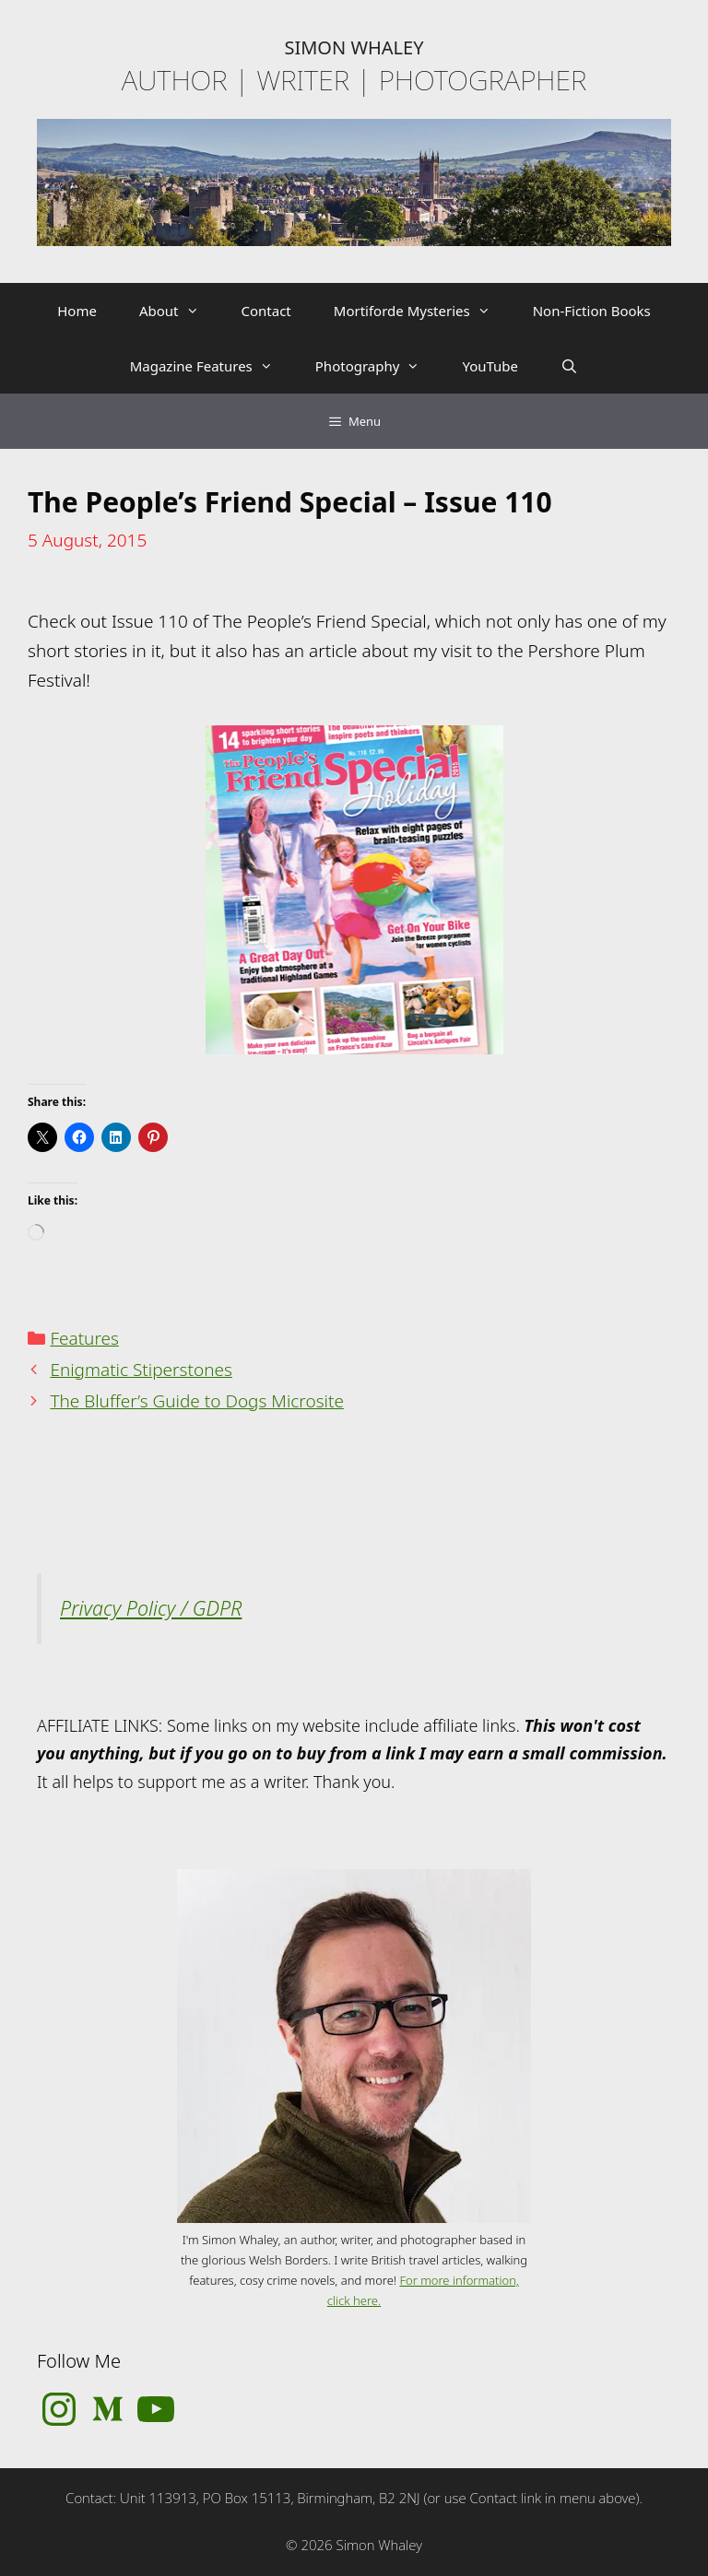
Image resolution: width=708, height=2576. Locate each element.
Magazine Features (212, 366)
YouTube (490, 366)
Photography (378, 366)
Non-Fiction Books (592, 310)
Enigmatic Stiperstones (140, 1370)
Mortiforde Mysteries (423, 310)
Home (77, 310)
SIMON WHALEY (353, 47)
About (179, 310)
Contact (266, 310)
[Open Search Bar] (569, 366)
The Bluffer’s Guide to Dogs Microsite (197, 1401)
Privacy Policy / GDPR (151, 1607)
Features (84, 1338)
